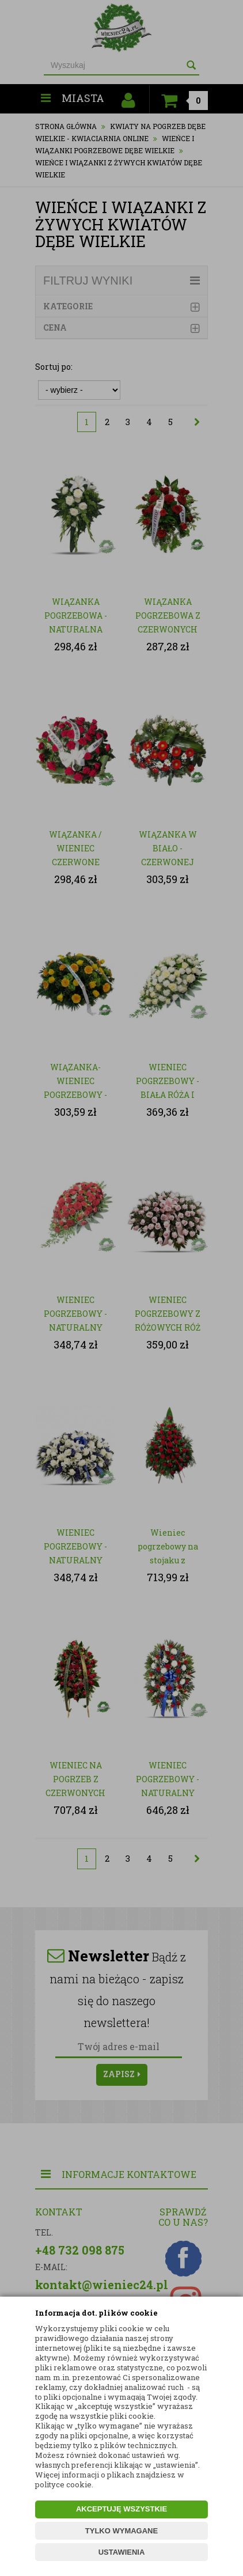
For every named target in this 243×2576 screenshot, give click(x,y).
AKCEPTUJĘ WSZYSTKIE (121, 2509)
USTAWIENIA (121, 2552)
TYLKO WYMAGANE (121, 2530)
